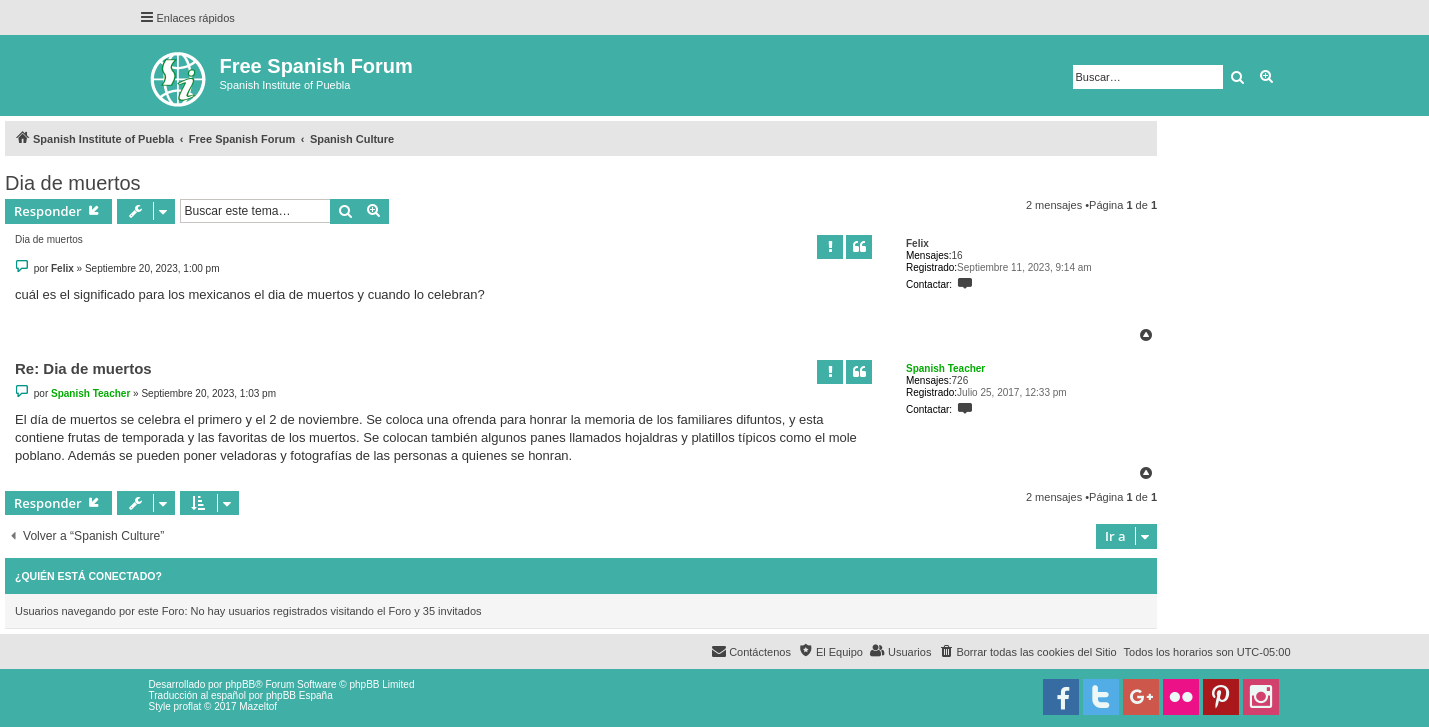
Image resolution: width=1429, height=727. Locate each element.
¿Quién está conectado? (88, 576)
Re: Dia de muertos (83, 368)
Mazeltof (258, 706)
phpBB (240, 684)
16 (957, 255)
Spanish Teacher (945, 368)
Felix (917, 243)
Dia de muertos (73, 183)
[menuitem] (1027, 652)
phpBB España (299, 695)
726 (960, 380)
